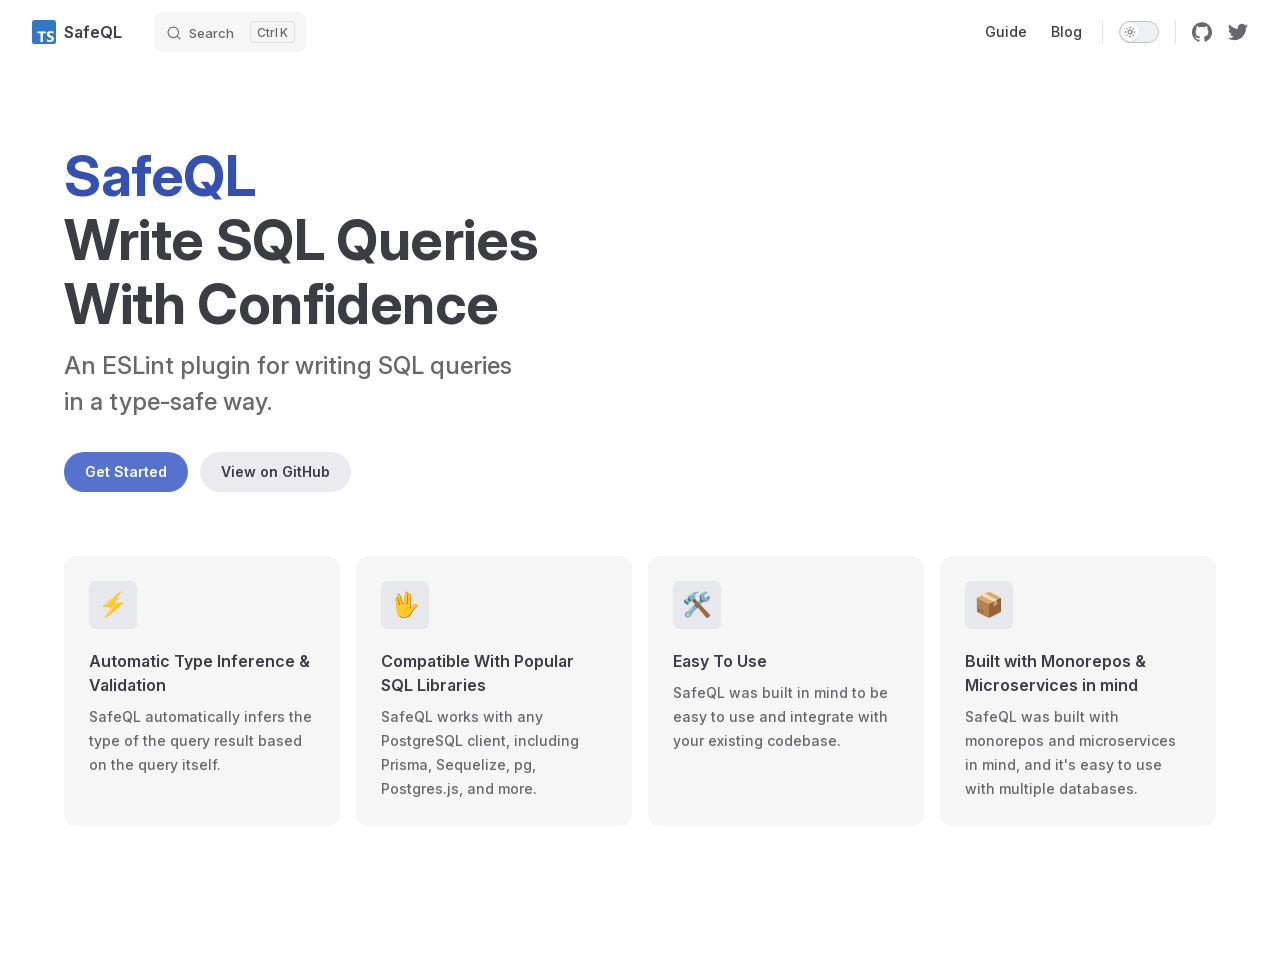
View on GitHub (275, 471)
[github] (1202, 32)
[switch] (1139, 32)
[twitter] (1238, 32)
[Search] (230, 32)
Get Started (126, 471)
